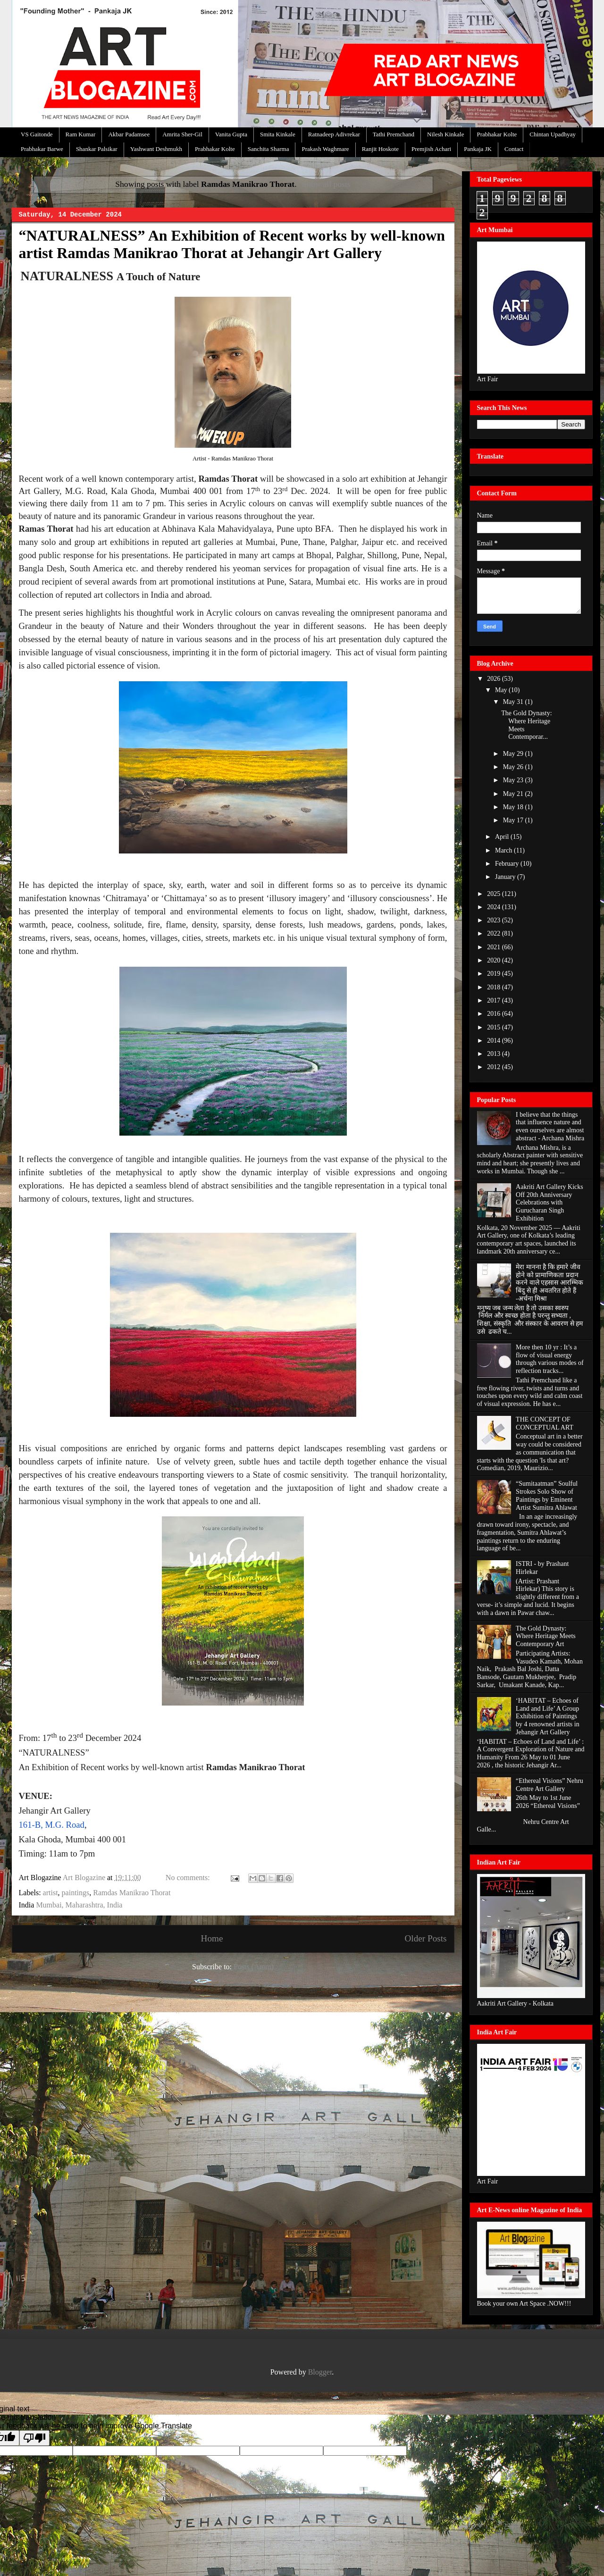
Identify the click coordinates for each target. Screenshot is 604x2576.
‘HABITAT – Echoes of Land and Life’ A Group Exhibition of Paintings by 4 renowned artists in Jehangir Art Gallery (547, 1716)
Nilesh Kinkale (445, 134)
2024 (494, 907)
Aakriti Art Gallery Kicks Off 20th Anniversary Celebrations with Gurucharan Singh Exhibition (549, 1202)
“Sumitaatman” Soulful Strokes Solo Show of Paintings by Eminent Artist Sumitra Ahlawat (547, 1495)
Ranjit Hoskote (380, 148)
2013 (494, 1053)
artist (50, 1893)
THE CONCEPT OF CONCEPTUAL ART (544, 1423)
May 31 (514, 701)
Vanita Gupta (231, 134)
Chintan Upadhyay (552, 134)
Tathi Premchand (393, 134)
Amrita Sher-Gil (182, 134)
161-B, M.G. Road (51, 1825)
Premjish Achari (431, 148)
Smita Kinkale (277, 134)
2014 (494, 1040)
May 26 (514, 766)
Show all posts (326, 184)
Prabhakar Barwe (42, 148)
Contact (513, 148)
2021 (494, 947)
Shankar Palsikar (96, 148)
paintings (76, 1893)
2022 (494, 933)
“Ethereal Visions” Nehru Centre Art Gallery (549, 1784)
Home (212, 1938)
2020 (494, 960)
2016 (494, 1013)
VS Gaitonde (37, 134)
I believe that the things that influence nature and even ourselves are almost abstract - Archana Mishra (550, 1126)
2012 (494, 1067)
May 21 (514, 793)
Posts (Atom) (254, 1967)
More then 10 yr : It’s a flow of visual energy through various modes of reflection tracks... (549, 1359)
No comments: (189, 1877)
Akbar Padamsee (129, 134)
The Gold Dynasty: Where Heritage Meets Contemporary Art (546, 1636)
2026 (494, 678)
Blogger (320, 2372)
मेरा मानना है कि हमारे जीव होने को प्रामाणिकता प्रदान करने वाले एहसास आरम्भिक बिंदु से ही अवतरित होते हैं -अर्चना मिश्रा (549, 1282)
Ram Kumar (81, 134)
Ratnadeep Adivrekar (334, 134)
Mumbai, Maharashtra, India (79, 1905)
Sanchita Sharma (268, 148)
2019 (494, 973)
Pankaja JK (478, 148)
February (507, 863)
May (502, 690)
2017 (494, 1000)
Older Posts (425, 1938)
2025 (494, 893)
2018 (494, 987)
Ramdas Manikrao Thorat (131, 1893)
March (504, 850)
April (503, 836)
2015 (494, 1027)
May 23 (514, 780)
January (506, 876)
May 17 (514, 820)
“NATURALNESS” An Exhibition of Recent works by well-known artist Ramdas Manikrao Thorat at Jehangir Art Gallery (232, 244)
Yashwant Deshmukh (156, 148)
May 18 (514, 807)
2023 (494, 920)
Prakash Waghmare (325, 148)
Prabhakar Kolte (497, 134)
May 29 (514, 753)
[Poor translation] (34, 2438)
